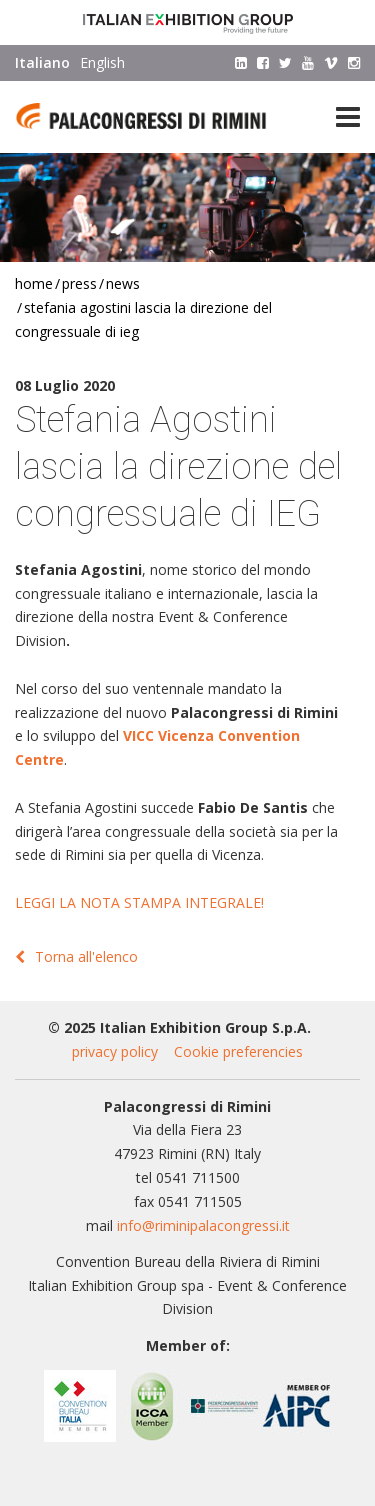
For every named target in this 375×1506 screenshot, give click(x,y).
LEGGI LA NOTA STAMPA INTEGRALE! (139, 902)
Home (34, 283)
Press (79, 283)
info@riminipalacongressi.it (203, 1225)
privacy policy (115, 1051)
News (123, 283)
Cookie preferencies (238, 1051)
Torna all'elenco (76, 956)
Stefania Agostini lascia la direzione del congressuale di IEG (143, 319)
